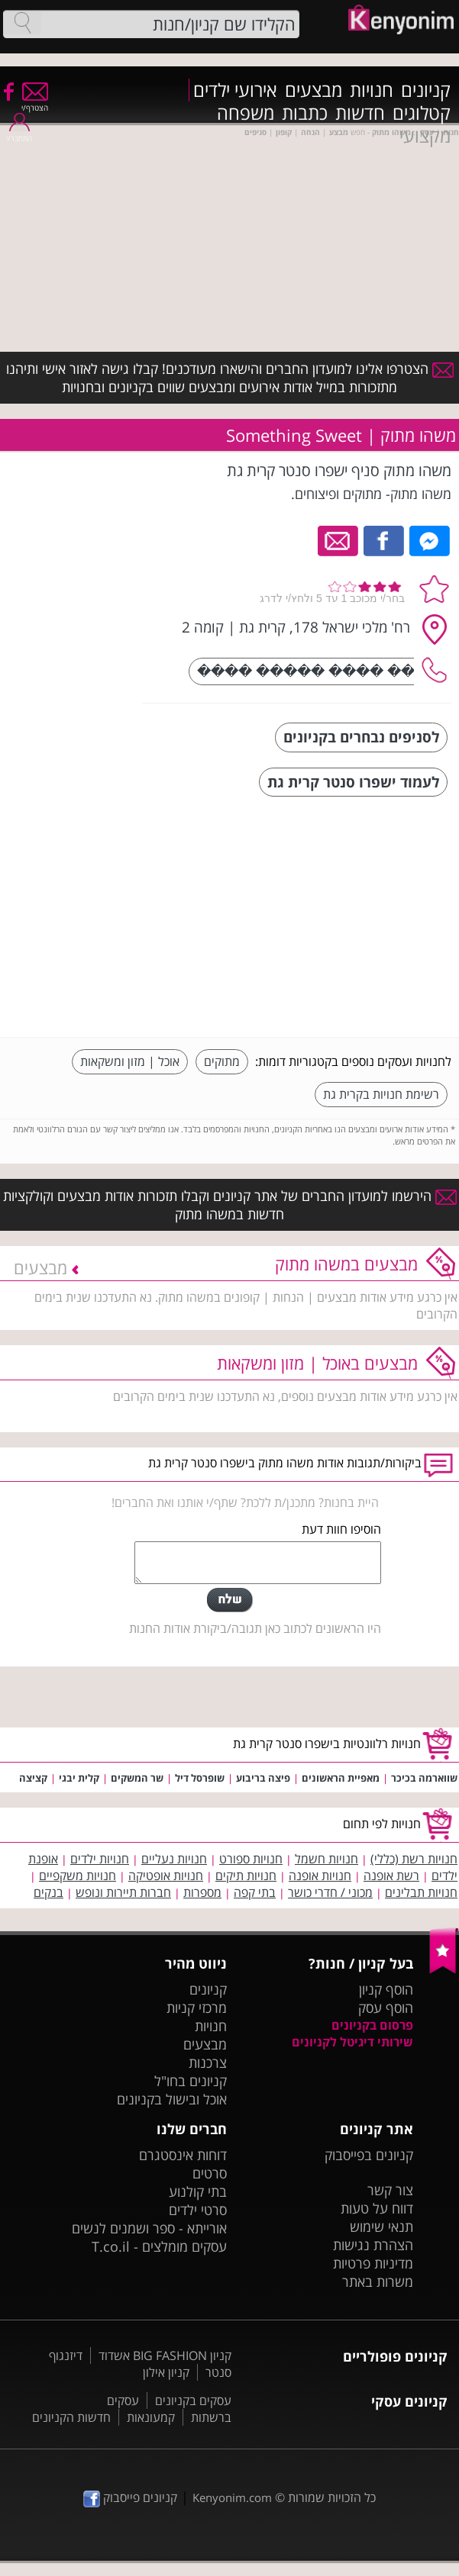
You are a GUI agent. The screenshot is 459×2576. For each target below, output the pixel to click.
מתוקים (222, 1061)
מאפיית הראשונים (341, 1778)
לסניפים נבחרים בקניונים (361, 736)
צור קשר (390, 2190)
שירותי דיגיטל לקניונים (352, 2041)
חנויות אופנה (320, 1875)
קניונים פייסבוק (130, 2497)
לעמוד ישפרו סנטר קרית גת (353, 781)
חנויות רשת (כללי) (413, 1858)
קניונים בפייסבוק (369, 2155)
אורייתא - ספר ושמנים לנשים (149, 2228)
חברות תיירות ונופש (123, 1892)
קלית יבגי (79, 1778)
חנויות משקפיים (77, 1875)
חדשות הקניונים (71, 2417)
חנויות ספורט (251, 1858)
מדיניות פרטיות (373, 2263)
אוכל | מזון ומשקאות (129, 1061)
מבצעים (313, 90)
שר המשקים (137, 1778)
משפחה (245, 112)
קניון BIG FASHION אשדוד (165, 2355)
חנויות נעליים (174, 1858)
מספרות (202, 1892)
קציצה (33, 1778)
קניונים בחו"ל (190, 2081)
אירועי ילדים (235, 90)
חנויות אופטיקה (165, 1875)
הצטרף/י (34, 102)
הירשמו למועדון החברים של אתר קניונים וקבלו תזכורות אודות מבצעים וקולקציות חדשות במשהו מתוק (230, 1205)
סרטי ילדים (198, 2210)
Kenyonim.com (232, 2497)
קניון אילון (166, 2372)
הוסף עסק (385, 2007)
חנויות (371, 90)
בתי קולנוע (198, 2191)
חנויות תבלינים (421, 1892)
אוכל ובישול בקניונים (172, 2099)
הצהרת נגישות (373, 2245)
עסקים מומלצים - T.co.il (159, 2246)
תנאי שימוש (381, 2226)
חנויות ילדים (99, 1858)
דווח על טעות (377, 2208)
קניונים (426, 90)
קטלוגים (422, 112)
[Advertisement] (336, 918)
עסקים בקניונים (193, 2400)
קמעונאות (151, 2417)
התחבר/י (19, 133)
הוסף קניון (386, 1989)
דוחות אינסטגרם (183, 2155)
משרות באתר (377, 2281)
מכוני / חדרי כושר (330, 1892)
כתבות (305, 112)
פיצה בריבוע (263, 1778)
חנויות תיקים (245, 1875)
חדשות (360, 112)
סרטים (209, 2173)
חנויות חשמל (326, 1858)
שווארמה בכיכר (424, 1778)
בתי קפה (255, 1892)
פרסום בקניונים (372, 2025)
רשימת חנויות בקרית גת (381, 1094)
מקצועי (425, 135)
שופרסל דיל (200, 1778)
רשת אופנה (391, 1875)
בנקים (48, 1892)
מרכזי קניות (196, 2007)
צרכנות (208, 2062)
